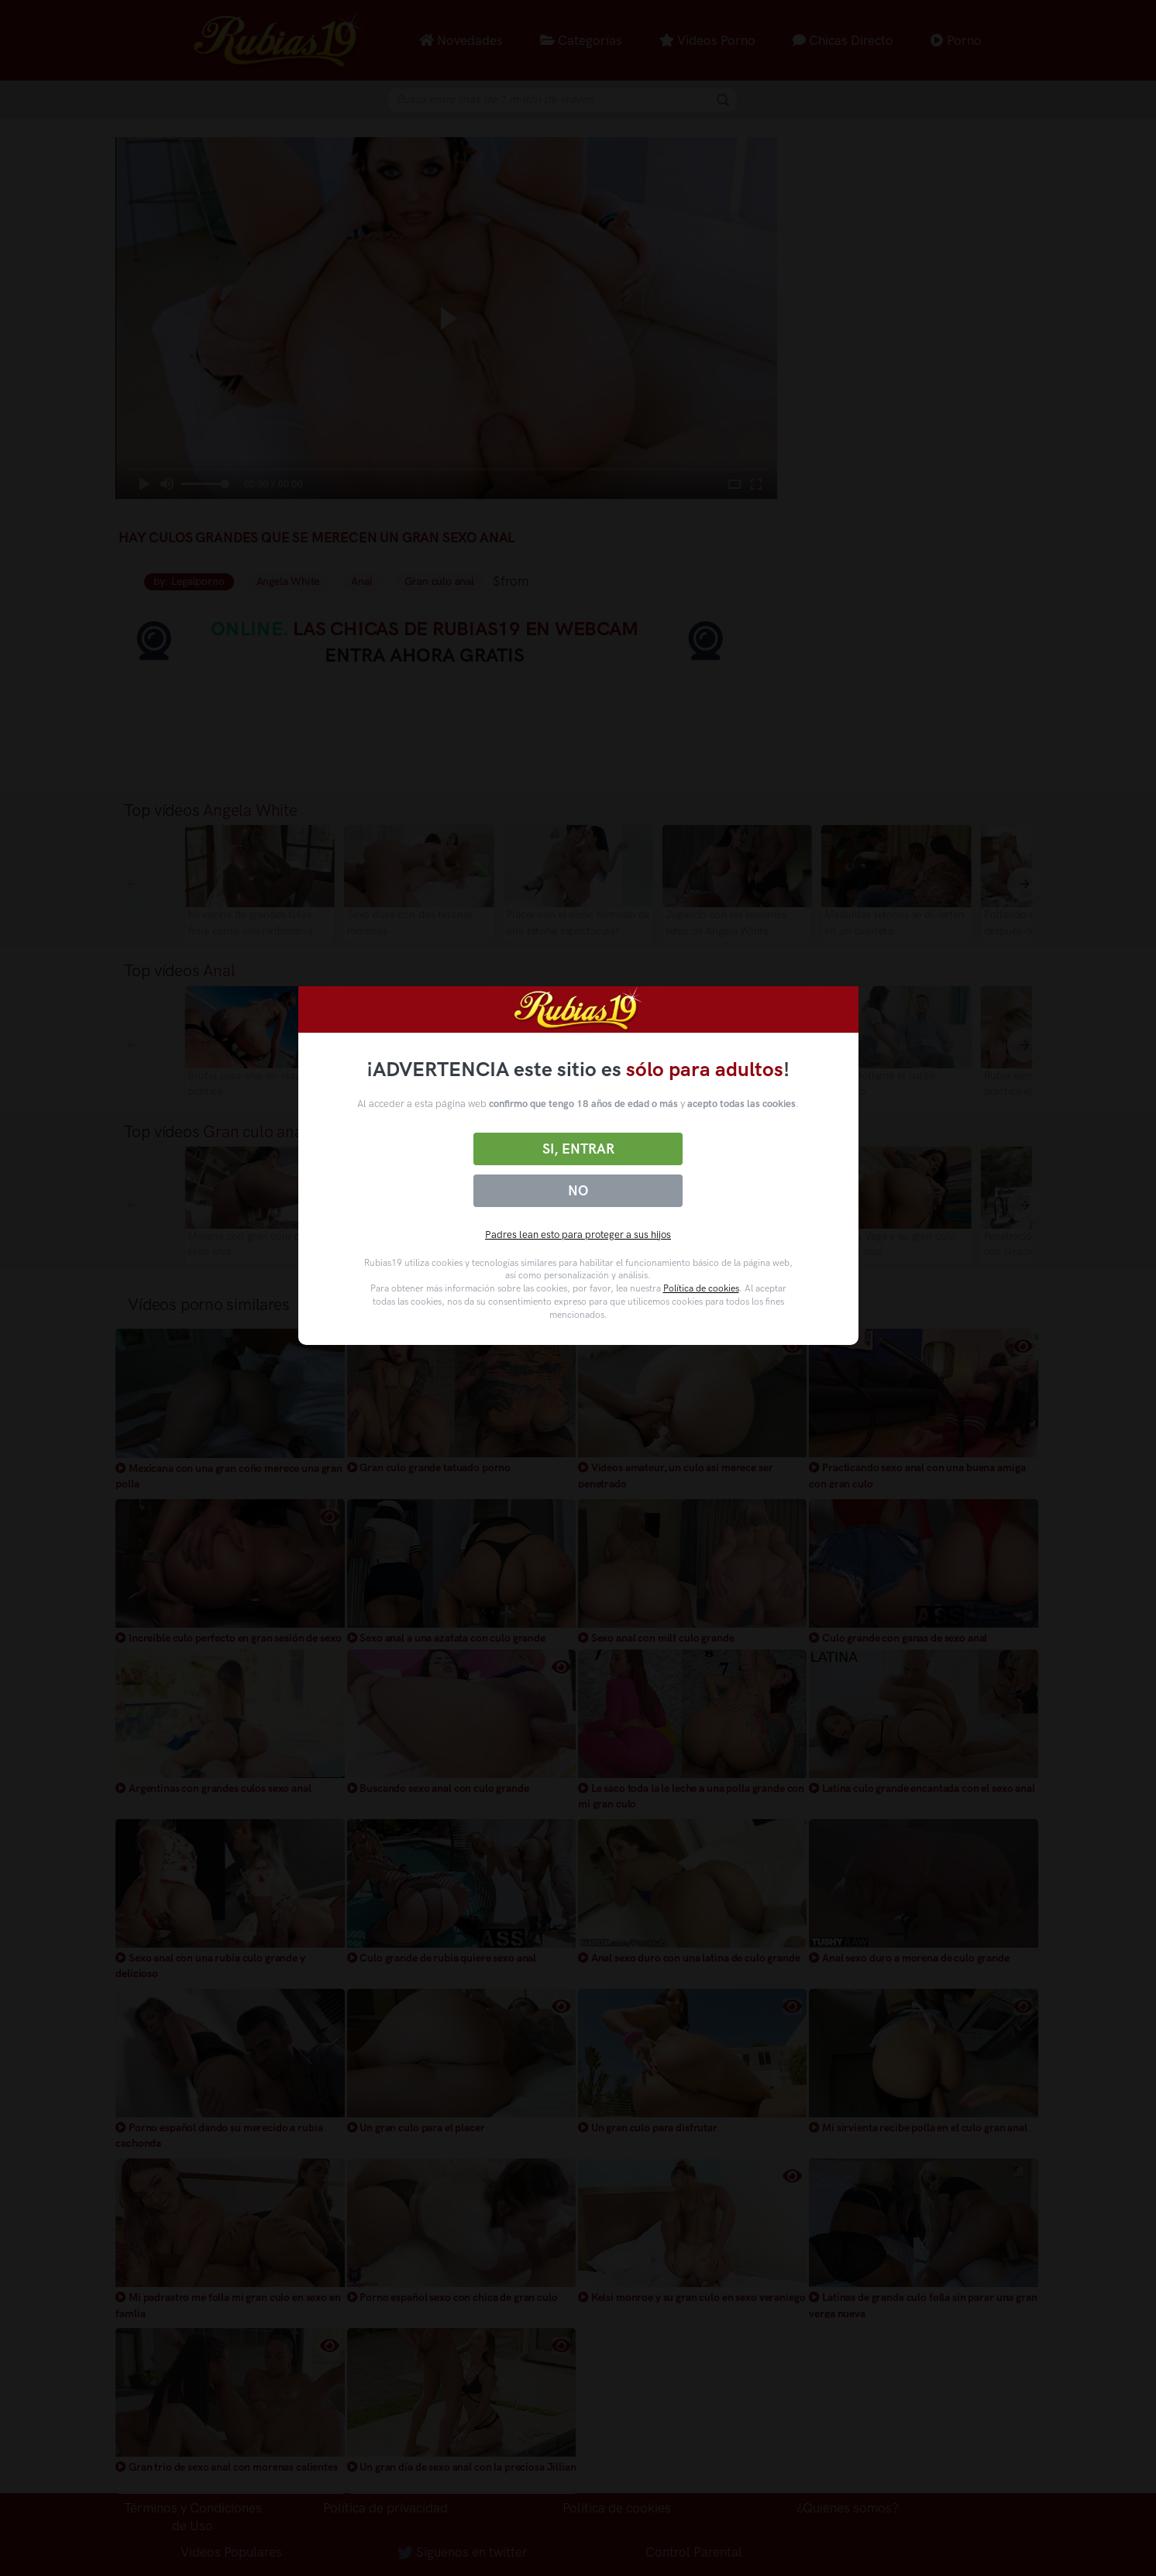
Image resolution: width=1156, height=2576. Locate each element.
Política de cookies (701, 1288)
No (578, 1190)
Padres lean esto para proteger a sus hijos (578, 1234)
